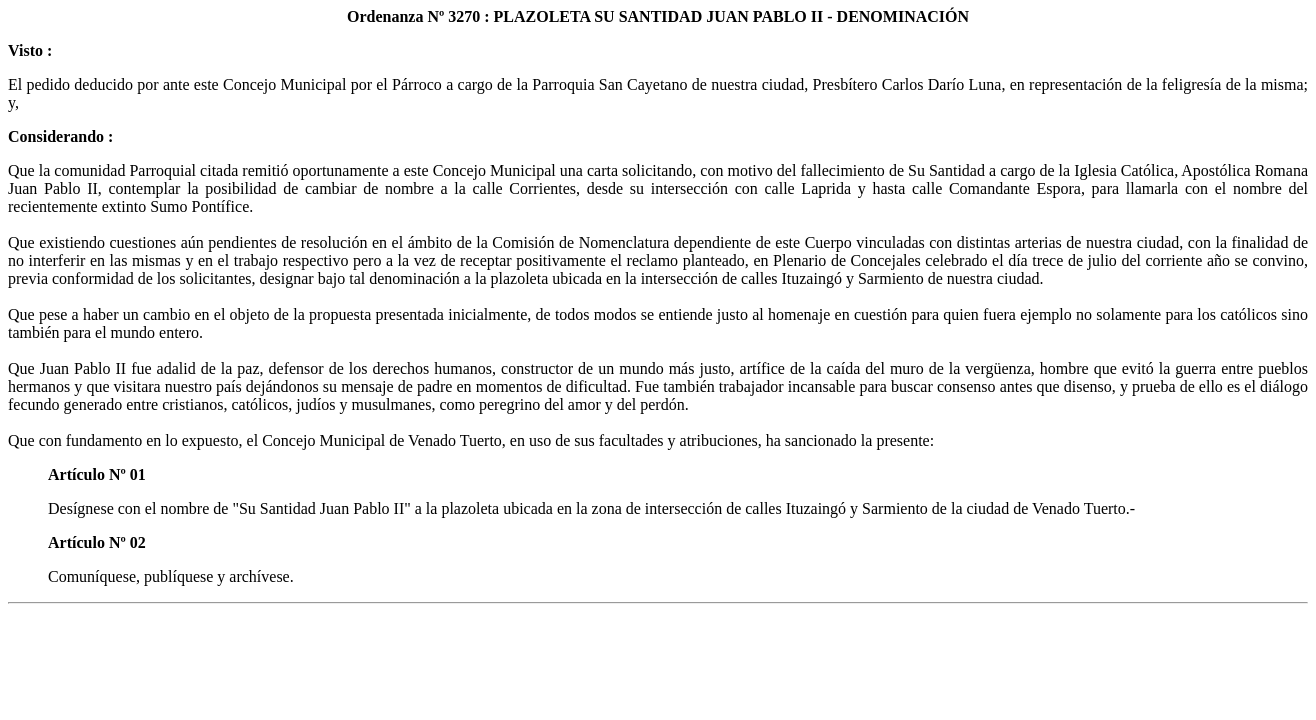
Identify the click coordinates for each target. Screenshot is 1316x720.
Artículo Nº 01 (97, 474)
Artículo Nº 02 (97, 542)
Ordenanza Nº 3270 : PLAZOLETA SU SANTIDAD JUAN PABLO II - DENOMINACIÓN (658, 16)
